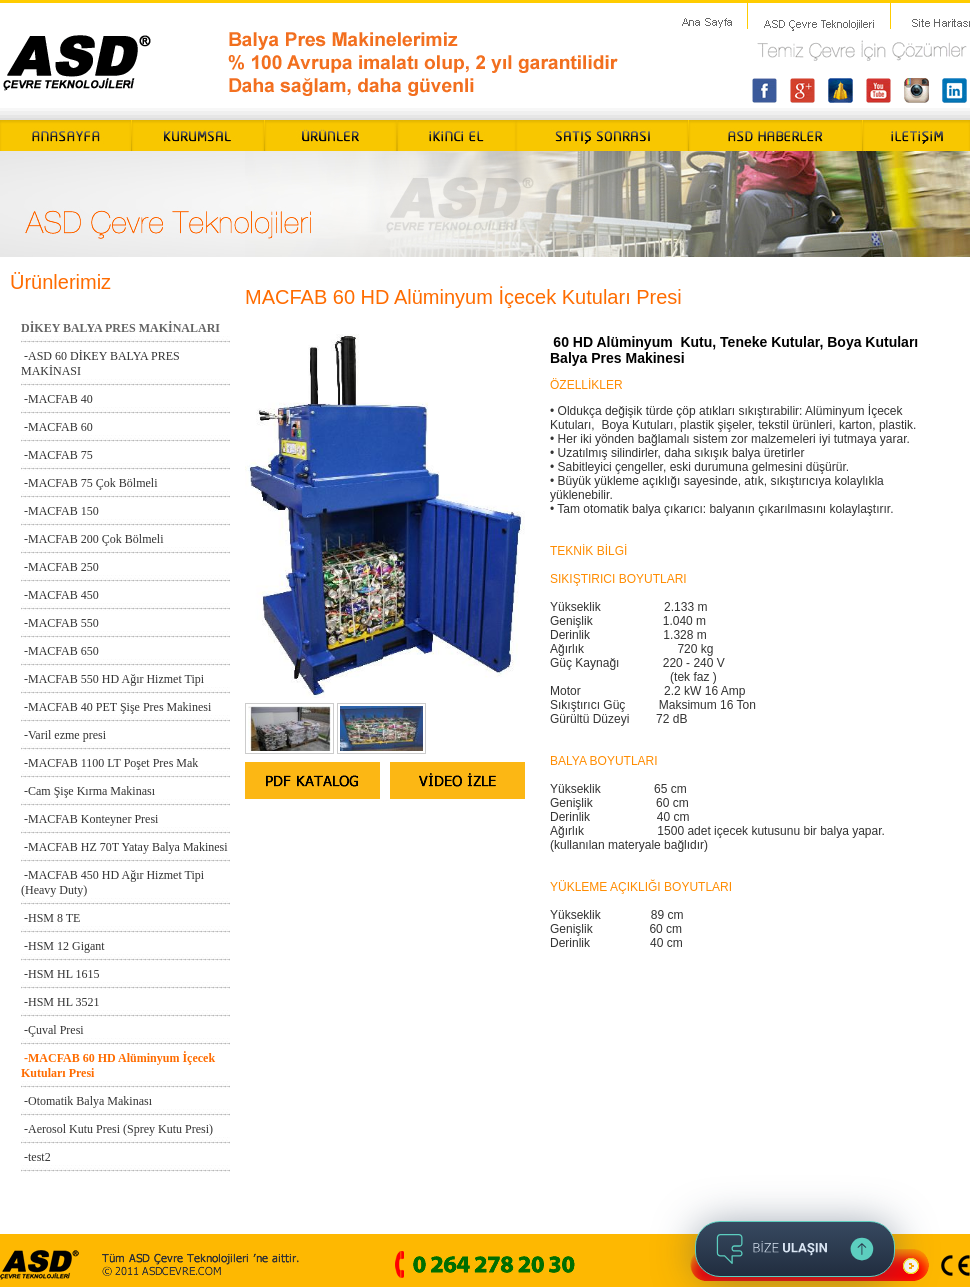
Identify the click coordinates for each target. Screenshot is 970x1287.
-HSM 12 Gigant (63, 946)
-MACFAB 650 (60, 651)
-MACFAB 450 (60, 595)
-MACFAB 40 (57, 399)
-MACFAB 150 (60, 511)
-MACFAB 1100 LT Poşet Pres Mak (109, 763)
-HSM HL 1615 (60, 974)
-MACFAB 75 (57, 455)
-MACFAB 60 (57, 427)
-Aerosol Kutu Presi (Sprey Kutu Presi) (117, 1129)
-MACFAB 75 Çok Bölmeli (89, 483)
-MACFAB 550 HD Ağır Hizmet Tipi (112, 679)
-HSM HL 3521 (60, 1002)
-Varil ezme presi (63, 735)
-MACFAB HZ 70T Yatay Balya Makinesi (124, 847)
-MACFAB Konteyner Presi (89, 819)
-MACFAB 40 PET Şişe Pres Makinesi (116, 707)
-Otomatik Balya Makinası (86, 1101)
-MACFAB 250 (60, 567)
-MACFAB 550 (60, 623)
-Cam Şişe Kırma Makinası (88, 791)
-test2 (36, 1157)
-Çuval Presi (52, 1030)
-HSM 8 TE (50, 918)
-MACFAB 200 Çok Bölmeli (92, 539)
